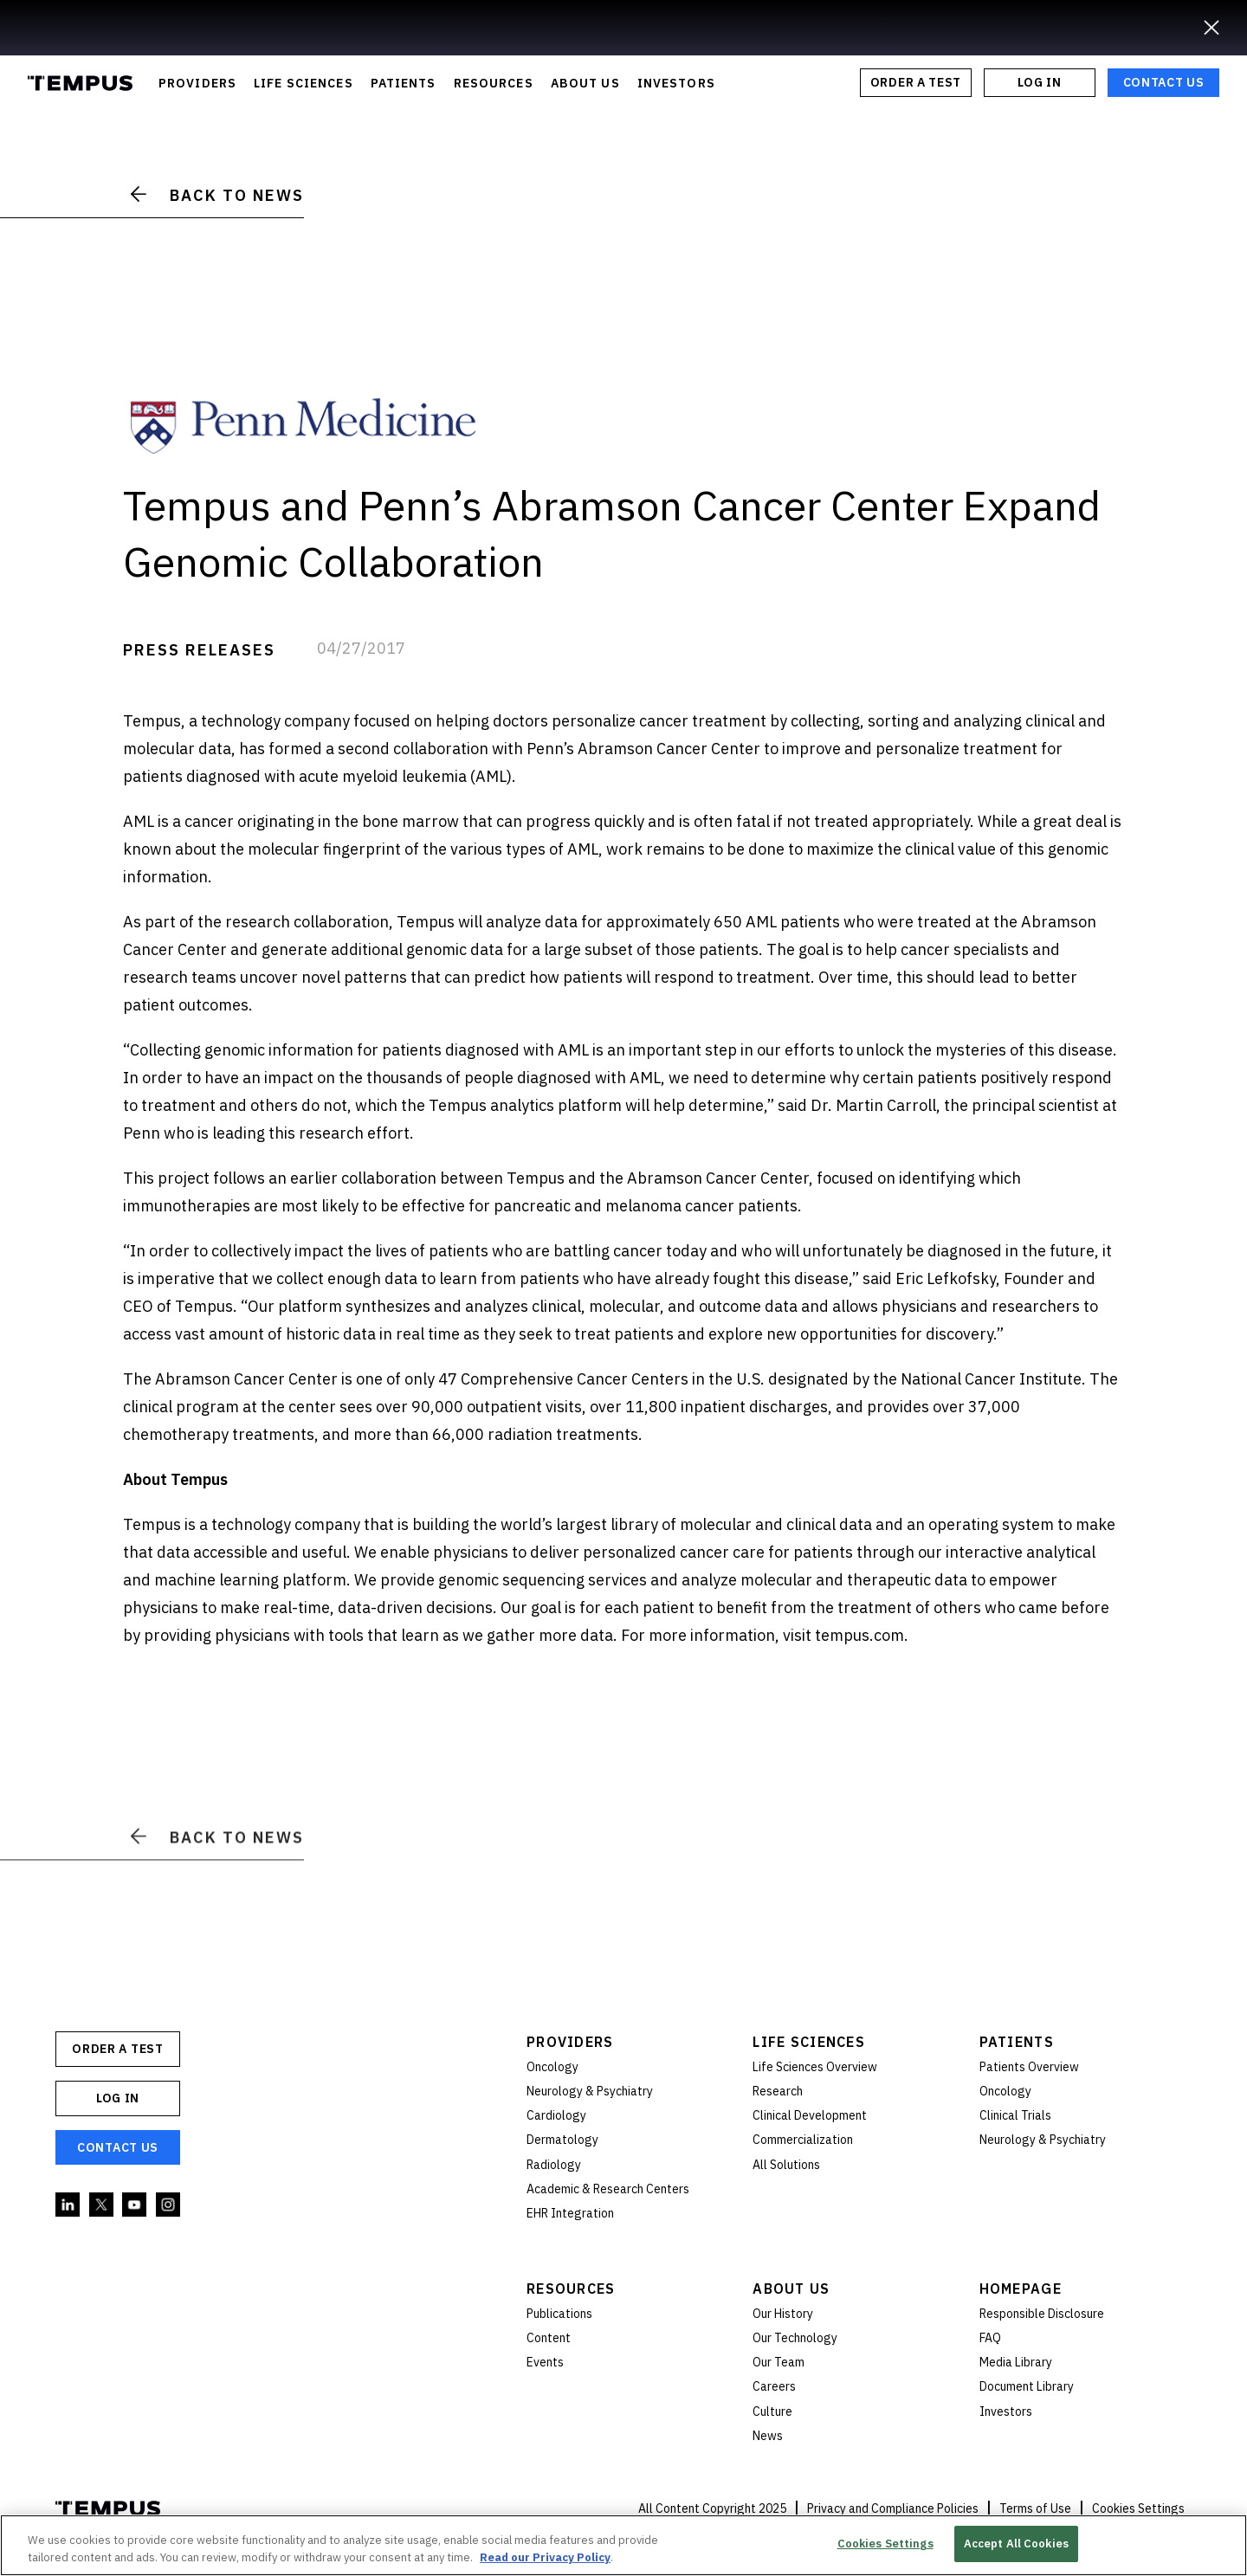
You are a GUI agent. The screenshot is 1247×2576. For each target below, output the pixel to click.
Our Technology (795, 2338)
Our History (783, 2313)
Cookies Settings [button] (1138, 2508)
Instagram (169, 2205)
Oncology (552, 2067)
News (768, 2436)
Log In (1039, 82)
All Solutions (786, 2164)
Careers (774, 2386)
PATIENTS (403, 83)
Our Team (778, 2362)
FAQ (990, 2338)
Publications (559, 2313)
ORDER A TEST (915, 82)
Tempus (80, 83)
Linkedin (68, 2205)
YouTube (135, 2205)
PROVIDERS (197, 83)
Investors (1005, 2411)
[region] (623, 2545)
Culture (772, 2411)
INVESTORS (676, 83)
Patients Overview (1029, 2067)
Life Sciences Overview (815, 2067)
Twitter (102, 2205)
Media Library (1015, 2362)
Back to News (217, 195)
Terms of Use (1035, 2508)
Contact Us (1164, 82)
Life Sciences (809, 2041)
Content (549, 2338)
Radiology (554, 2164)
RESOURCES (493, 83)
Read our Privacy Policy (545, 2557)
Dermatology (562, 2139)
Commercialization (803, 2139)
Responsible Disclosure (1041, 2313)
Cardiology (556, 2115)
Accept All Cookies (1016, 2543)
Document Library (1026, 2386)
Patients (1016, 2041)
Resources (571, 2288)
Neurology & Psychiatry (590, 2091)
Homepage (1020, 2288)
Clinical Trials (1015, 2115)
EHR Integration (570, 2213)
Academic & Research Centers (608, 2189)
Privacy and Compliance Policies (893, 2508)
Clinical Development (810, 2115)
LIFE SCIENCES (303, 83)
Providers (570, 2041)
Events (545, 2362)
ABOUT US (585, 83)
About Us (791, 2288)
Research (778, 2091)
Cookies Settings (885, 2543)
